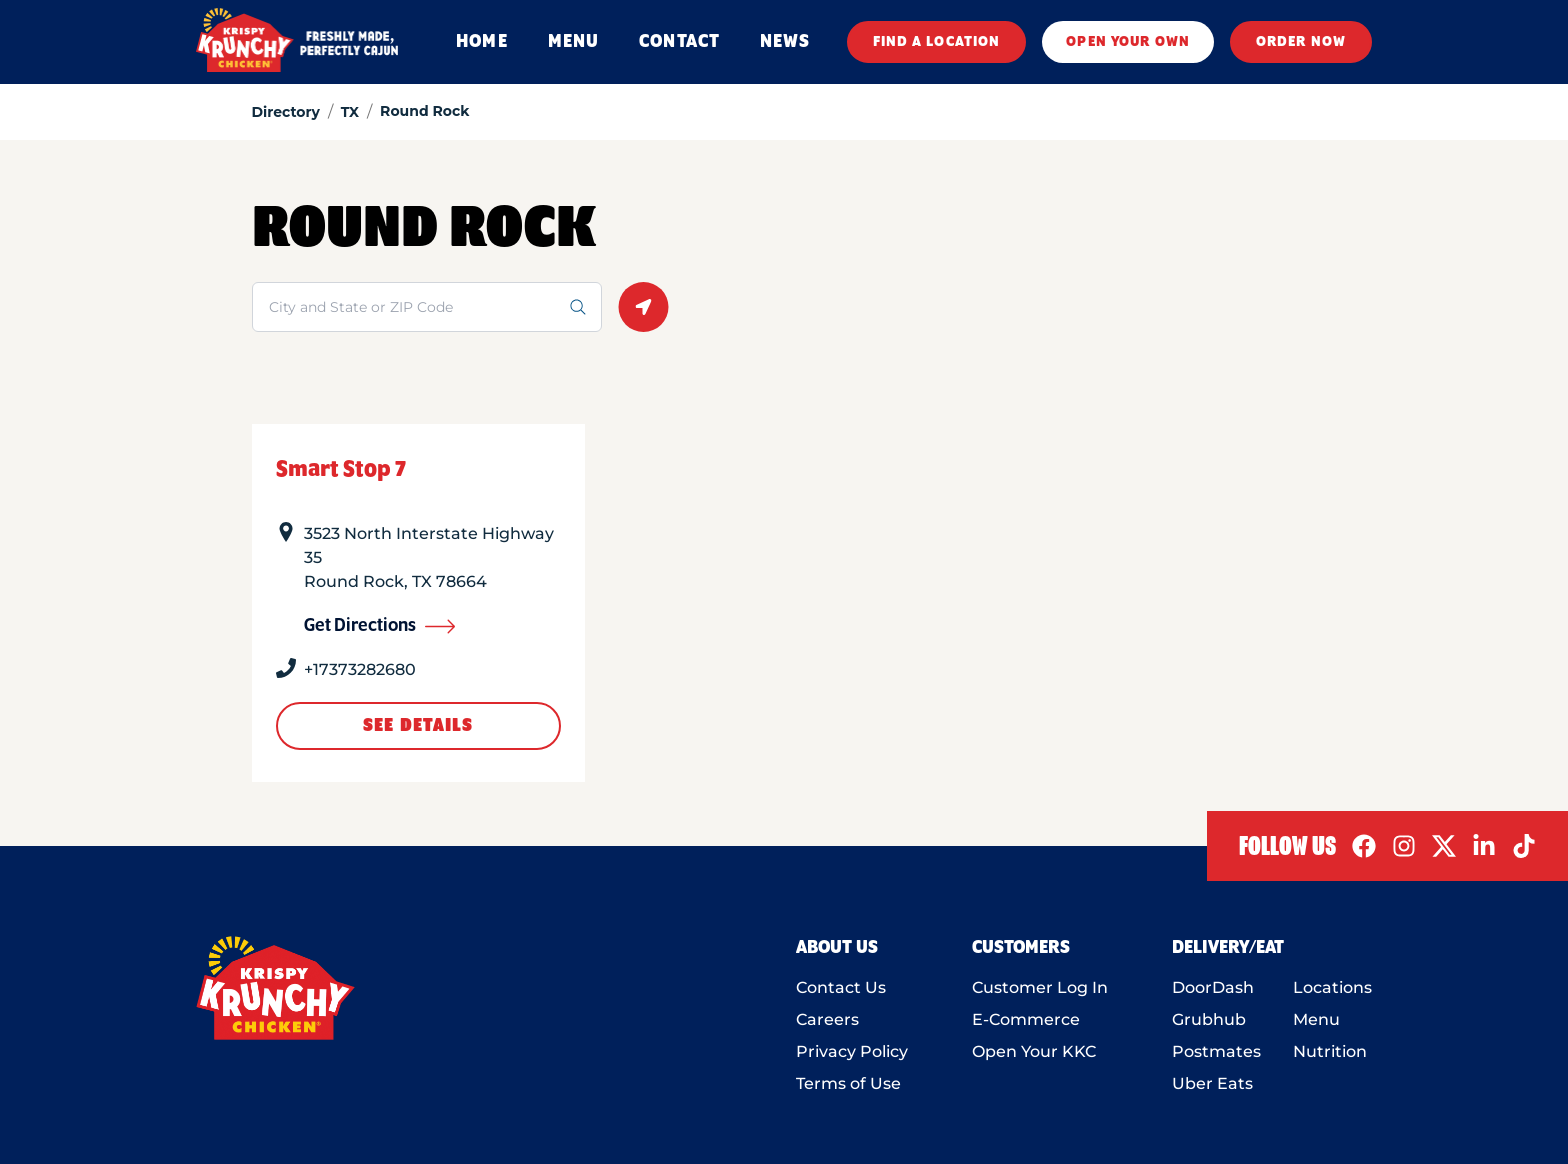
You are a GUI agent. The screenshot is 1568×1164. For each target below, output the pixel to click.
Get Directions (380, 626)
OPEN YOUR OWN (1128, 42)
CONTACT (679, 42)
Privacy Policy (852, 1051)
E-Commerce (1026, 1019)
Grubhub (1209, 1019)
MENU (573, 42)
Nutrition (1330, 1051)
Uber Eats (1212, 1083)
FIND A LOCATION (937, 42)
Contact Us (841, 987)
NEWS (785, 42)
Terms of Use (848, 1083)
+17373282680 (360, 669)
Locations (1332, 987)
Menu (1316, 1019)
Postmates (1216, 1051)
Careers (827, 1019)
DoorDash (1213, 987)
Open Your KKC (1034, 1051)
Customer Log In (1040, 987)
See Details (418, 726)
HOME (481, 42)
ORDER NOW (1301, 42)
